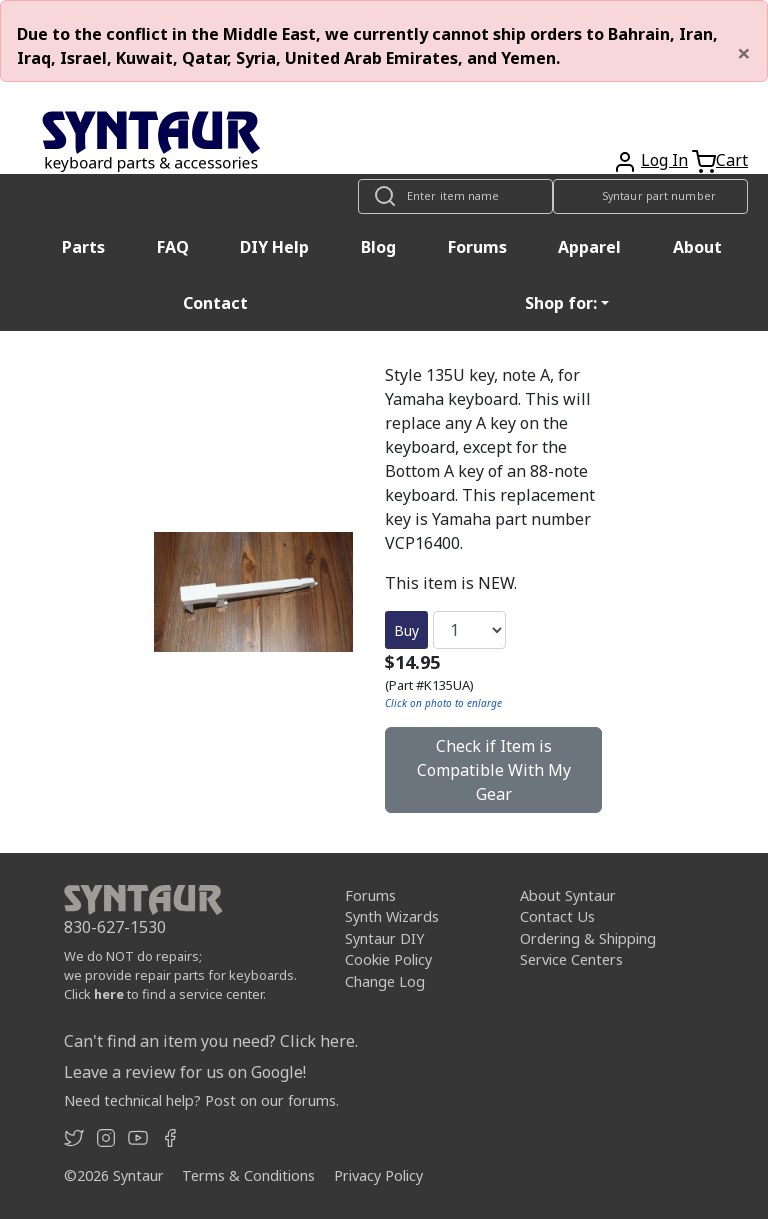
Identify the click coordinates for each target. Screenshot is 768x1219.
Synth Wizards (392, 916)
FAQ (173, 247)
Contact (215, 303)
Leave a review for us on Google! (185, 1072)
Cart (732, 160)
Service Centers (571, 959)
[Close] (744, 53)
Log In (664, 160)
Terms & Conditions (248, 1175)
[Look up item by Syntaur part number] (650, 196)
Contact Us (557, 916)
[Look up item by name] (455, 196)
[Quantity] (469, 630)
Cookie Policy (388, 959)
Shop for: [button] (561, 303)
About (697, 247)
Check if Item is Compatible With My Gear (494, 770)
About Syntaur (568, 895)
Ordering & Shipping (588, 938)
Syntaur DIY (384, 938)
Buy (406, 630)
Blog (378, 247)
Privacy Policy (378, 1175)
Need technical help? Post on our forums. (201, 1100)
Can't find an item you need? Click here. (211, 1041)
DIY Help (274, 247)
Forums (477, 247)
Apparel (589, 247)
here (109, 994)
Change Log (385, 981)
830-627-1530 (115, 927)
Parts (83, 247)
